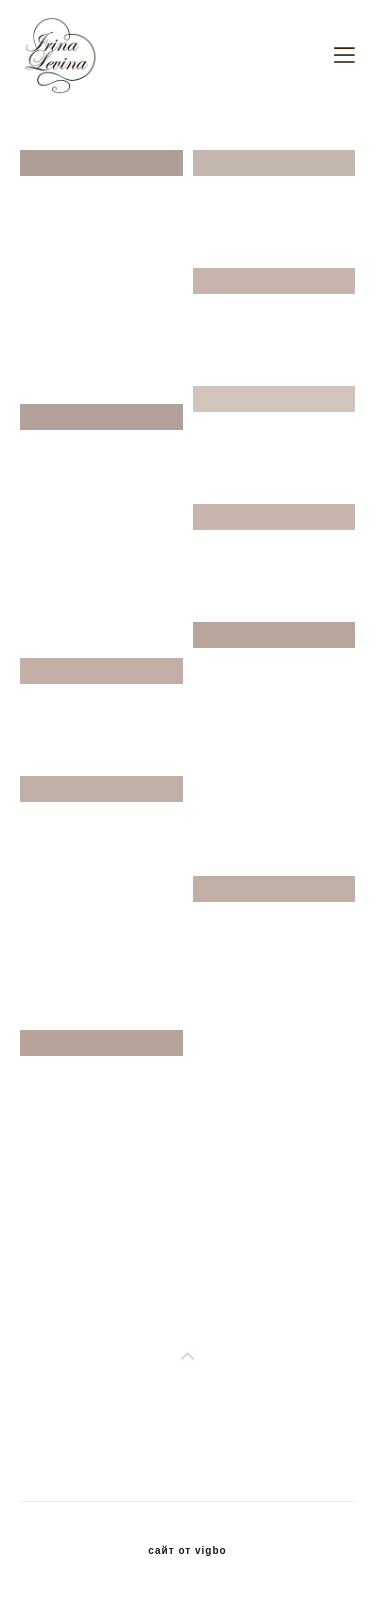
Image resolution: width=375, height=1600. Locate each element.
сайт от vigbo (187, 1551)
